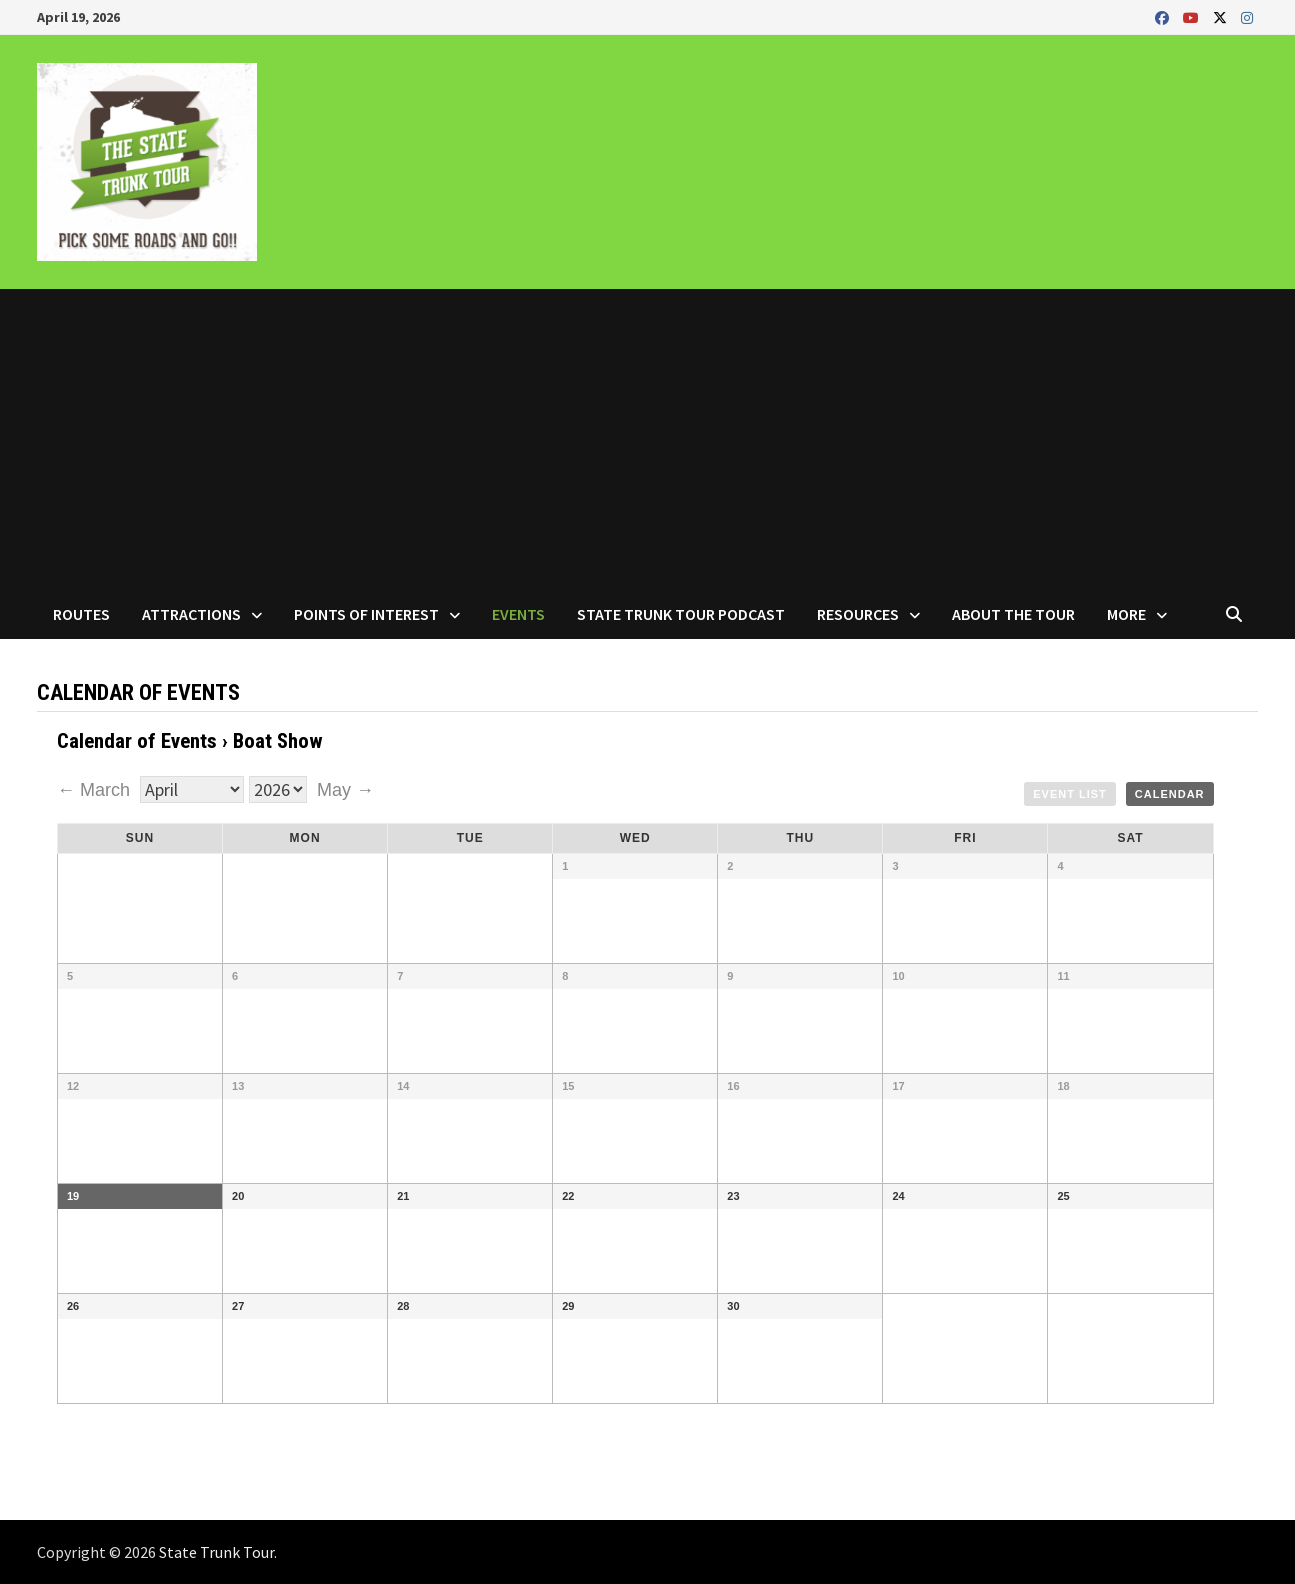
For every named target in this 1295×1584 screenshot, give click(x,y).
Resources (858, 614)
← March (96, 790)
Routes (81, 614)
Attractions (191, 614)
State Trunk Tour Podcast (681, 614)
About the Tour (1013, 614)
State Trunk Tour (216, 1552)
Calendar (1170, 794)
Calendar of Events (137, 741)
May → (345, 790)
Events (518, 614)
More (1126, 614)
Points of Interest (366, 614)
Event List (1070, 794)
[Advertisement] (648, 439)
